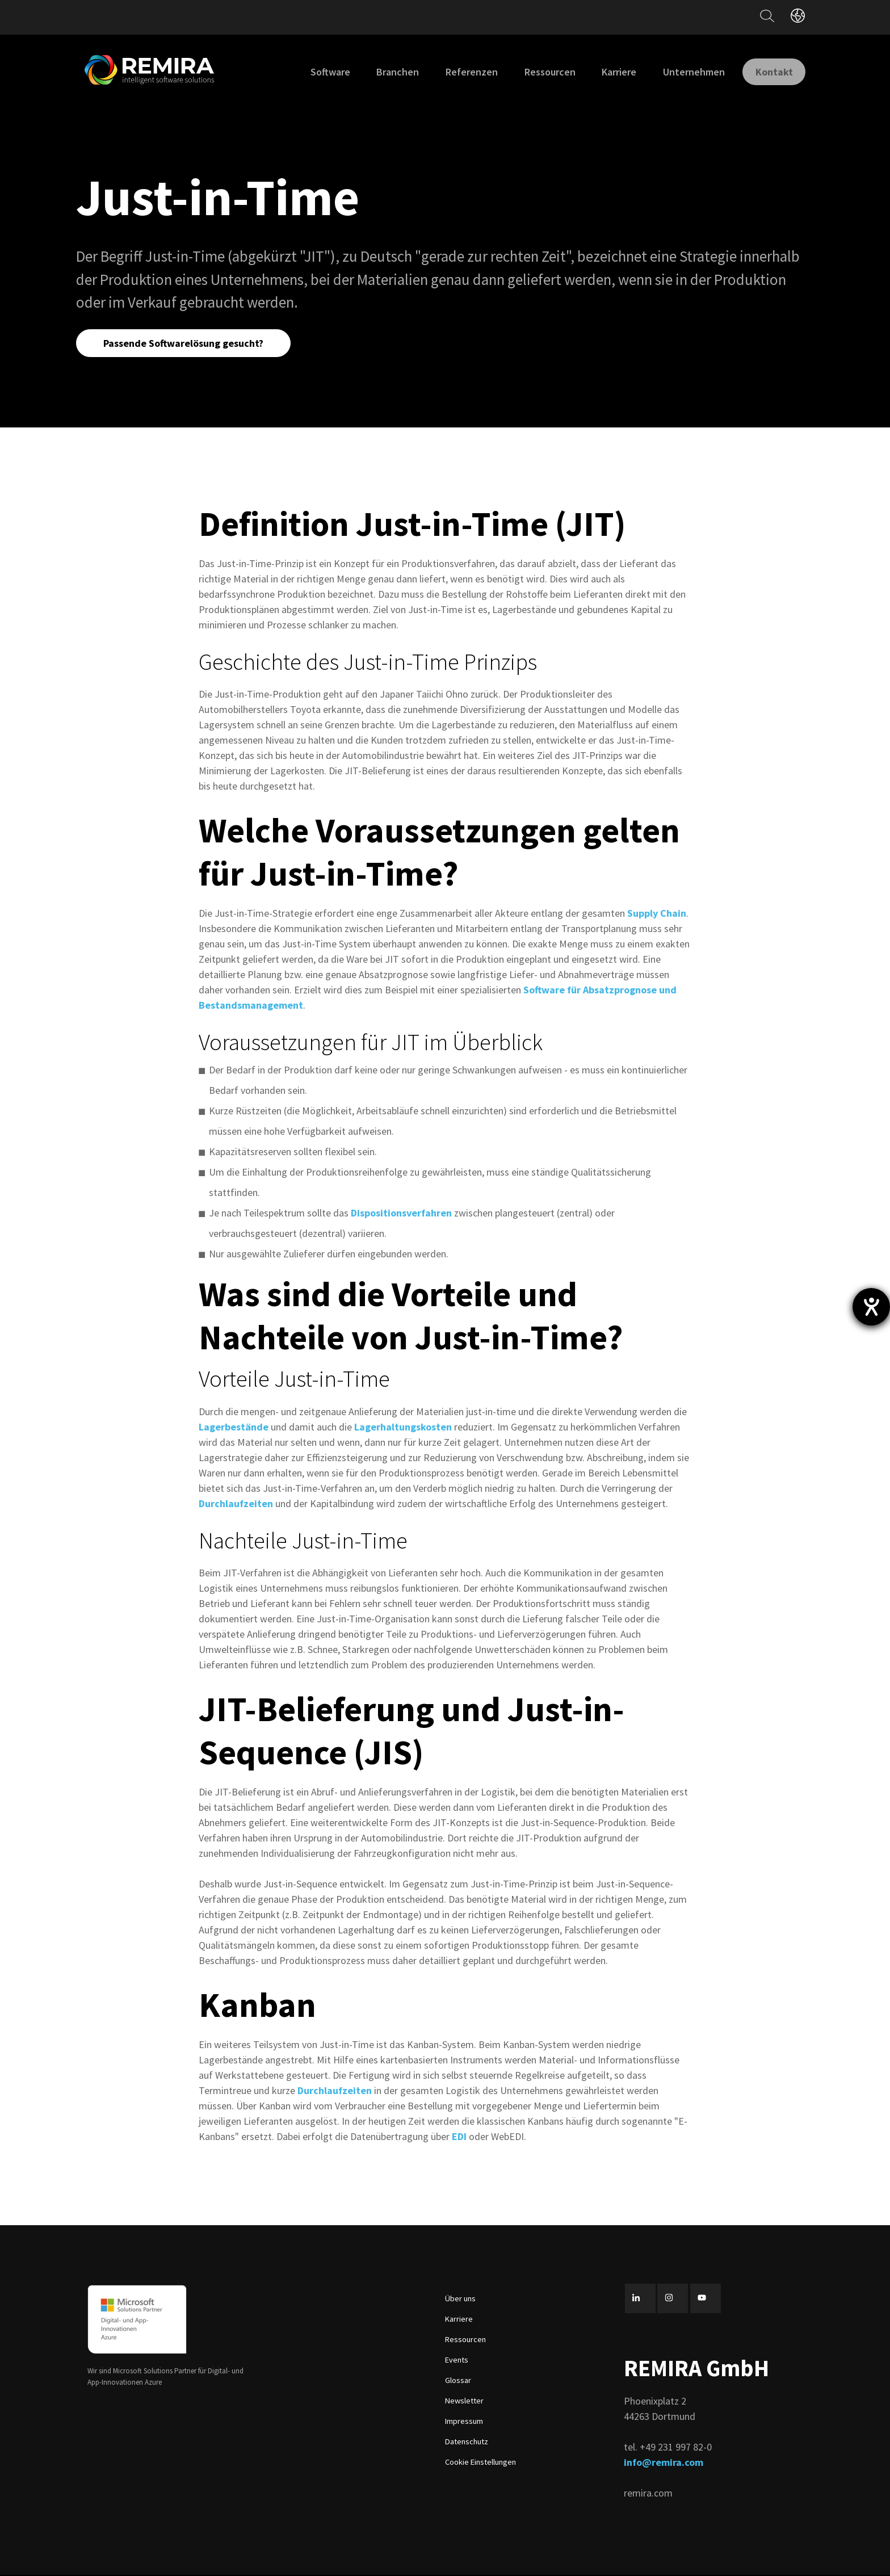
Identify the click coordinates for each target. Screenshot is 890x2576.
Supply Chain (656, 914)
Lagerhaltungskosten (403, 1427)
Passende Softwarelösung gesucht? (184, 343)
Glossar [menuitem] (458, 2381)
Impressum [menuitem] (464, 2422)
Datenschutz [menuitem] (466, 2442)
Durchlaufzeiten (237, 1504)
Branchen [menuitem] (388, 71)
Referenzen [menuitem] (462, 71)
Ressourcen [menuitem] (540, 71)
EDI (460, 2137)
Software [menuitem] (321, 71)
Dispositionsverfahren (401, 1213)
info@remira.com (663, 2463)
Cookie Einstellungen (480, 2463)
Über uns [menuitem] (460, 2299)
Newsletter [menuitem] (464, 2402)
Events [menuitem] (456, 2361)
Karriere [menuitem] (610, 71)
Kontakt (769, 71)
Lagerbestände (233, 1427)
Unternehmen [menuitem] (684, 71)
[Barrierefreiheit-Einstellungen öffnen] (871, 1306)
